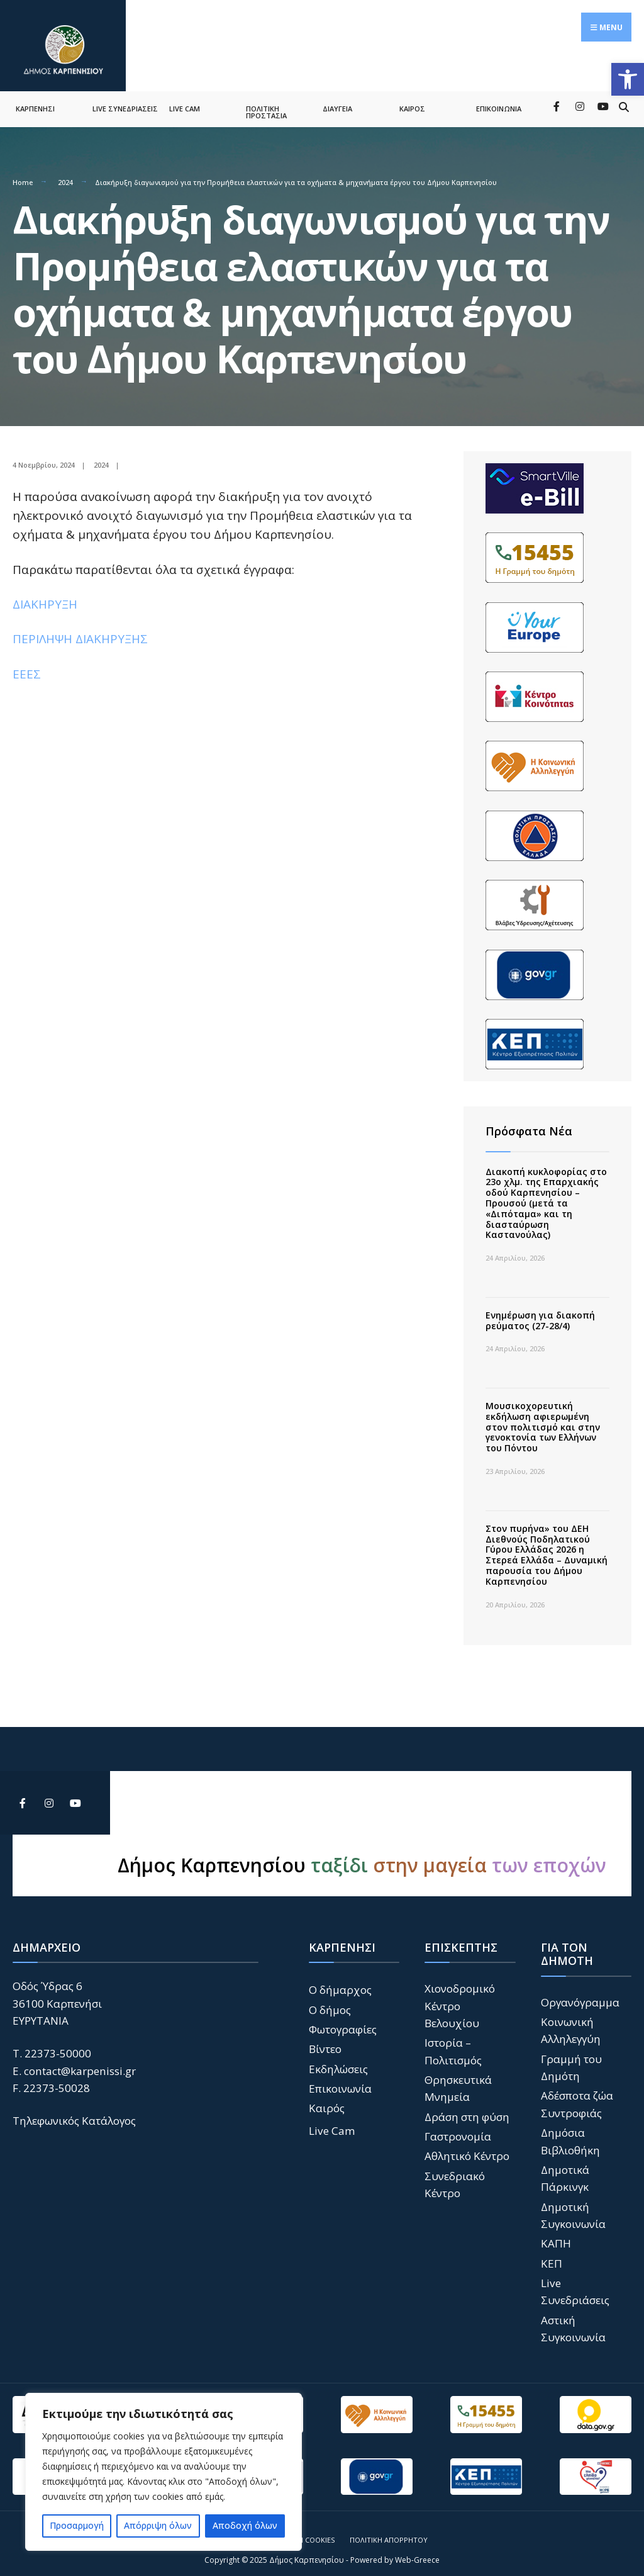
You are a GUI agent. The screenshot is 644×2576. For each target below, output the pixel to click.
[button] (627, 79)
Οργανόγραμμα (580, 1993)
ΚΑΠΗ (556, 2234)
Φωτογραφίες (343, 2020)
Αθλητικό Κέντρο (467, 2147)
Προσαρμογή (77, 2525)
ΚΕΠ (551, 2254)
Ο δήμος (330, 2001)
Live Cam (332, 2122)
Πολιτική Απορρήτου (389, 2531)
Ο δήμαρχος (340, 1981)
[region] (163, 2472)
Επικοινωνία (340, 2080)
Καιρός (327, 2099)
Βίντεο (325, 2040)
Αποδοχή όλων (245, 2525)
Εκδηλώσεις (338, 2060)
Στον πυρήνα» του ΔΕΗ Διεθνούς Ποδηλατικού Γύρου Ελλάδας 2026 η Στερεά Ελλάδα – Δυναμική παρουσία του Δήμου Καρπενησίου (547, 1546)
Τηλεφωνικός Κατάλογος (74, 2112)
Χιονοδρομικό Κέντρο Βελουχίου (460, 1997)
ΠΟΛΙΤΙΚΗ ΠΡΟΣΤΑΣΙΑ (266, 103)
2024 (65, 173)
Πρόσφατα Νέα (529, 1122)
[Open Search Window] (624, 97)
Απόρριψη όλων (158, 2525)
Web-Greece (417, 2551)
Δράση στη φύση (467, 2108)
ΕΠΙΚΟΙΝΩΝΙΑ (498, 99)
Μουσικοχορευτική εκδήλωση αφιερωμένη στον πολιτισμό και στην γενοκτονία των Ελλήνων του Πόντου (543, 1418)
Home (23, 173)
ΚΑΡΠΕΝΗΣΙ (35, 99)
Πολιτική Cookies (302, 2531)
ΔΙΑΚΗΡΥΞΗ (45, 595)
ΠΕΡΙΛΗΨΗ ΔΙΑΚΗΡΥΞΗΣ (80, 630)
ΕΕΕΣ (27, 665)
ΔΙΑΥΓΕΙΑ (337, 99)
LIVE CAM (184, 99)
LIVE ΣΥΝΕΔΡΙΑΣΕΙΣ (125, 99)
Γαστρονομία (458, 2127)
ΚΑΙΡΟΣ (412, 99)
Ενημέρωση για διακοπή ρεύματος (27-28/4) (540, 1311)
